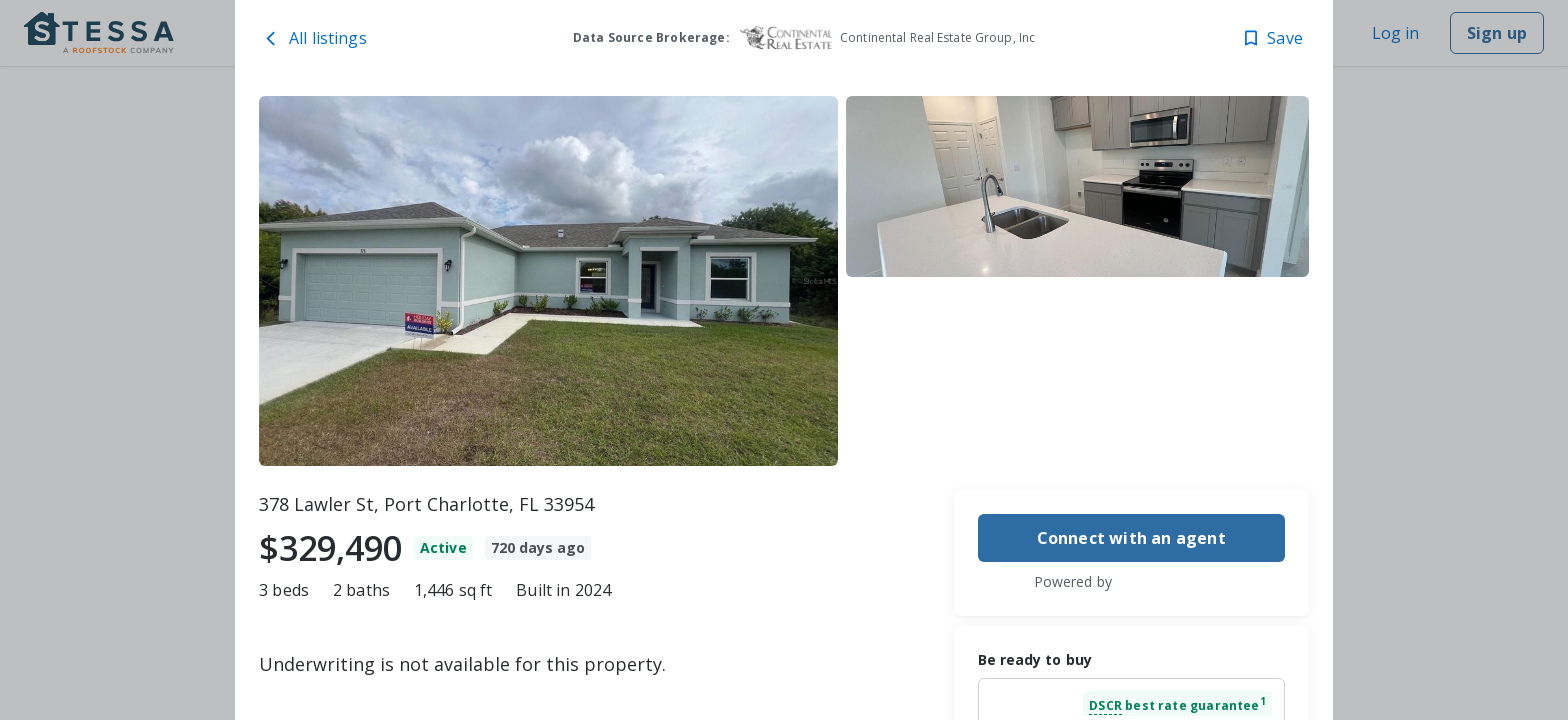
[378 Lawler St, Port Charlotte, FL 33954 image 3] (1077, 375)
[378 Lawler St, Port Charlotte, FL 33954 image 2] (1077, 186)
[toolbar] (784, 281)
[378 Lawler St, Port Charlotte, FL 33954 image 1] (548, 281)
